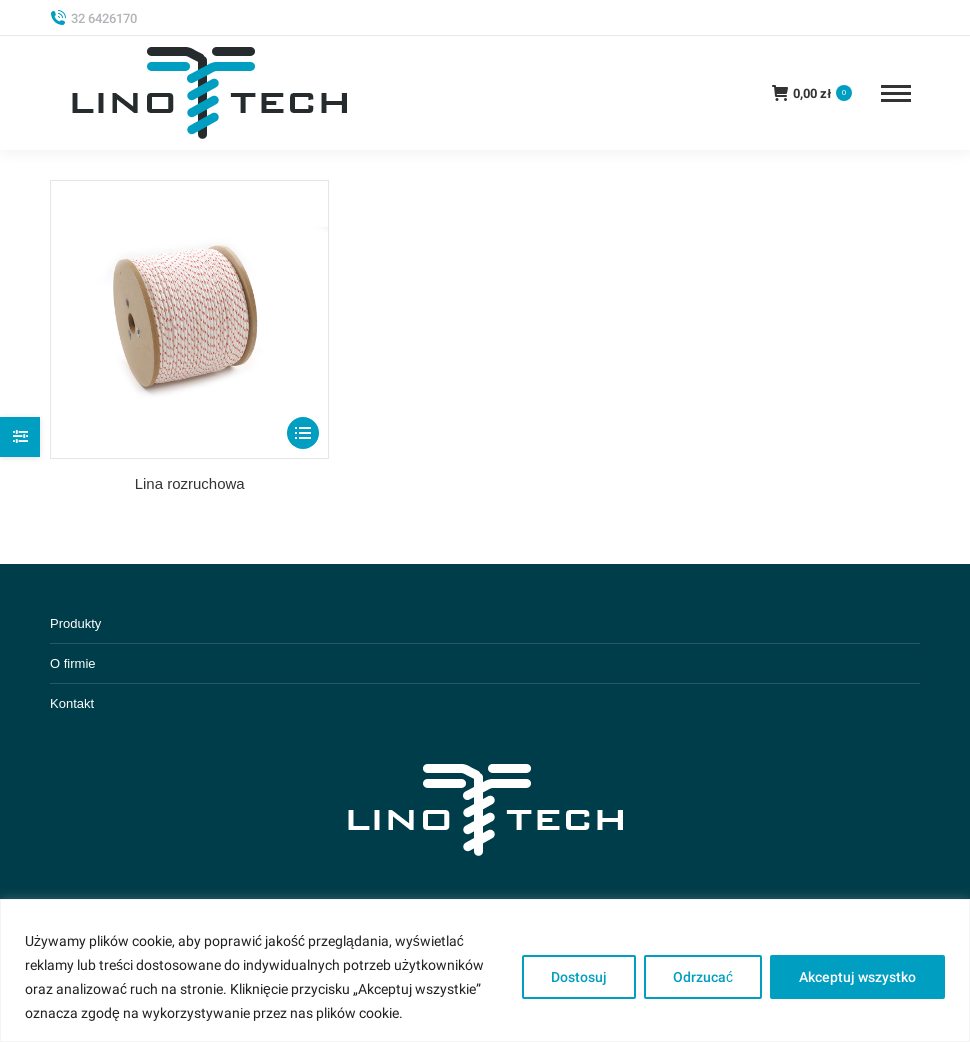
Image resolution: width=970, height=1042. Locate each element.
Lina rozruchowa (190, 483)
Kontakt (72, 703)
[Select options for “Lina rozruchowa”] (303, 433)
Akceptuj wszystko (857, 977)
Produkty (75, 623)
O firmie (73, 663)
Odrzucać (703, 977)
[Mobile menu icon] (896, 93)
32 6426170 (93, 18)
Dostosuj (579, 977)
